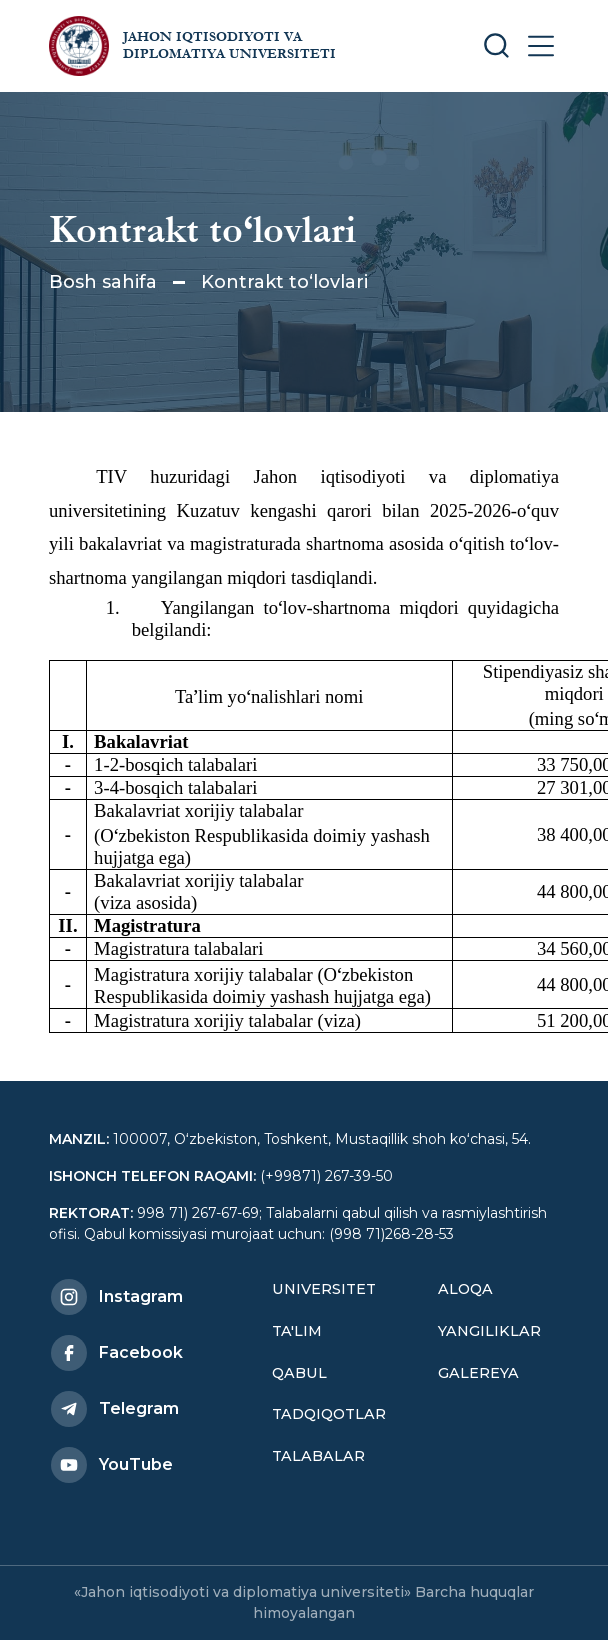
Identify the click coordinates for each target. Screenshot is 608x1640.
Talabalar (318, 1456)
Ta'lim (297, 1331)
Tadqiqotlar (329, 1414)
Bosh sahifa (103, 282)
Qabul (299, 1373)
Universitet (324, 1289)
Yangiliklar (489, 1331)
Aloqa (465, 1289)
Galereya (478, 1373)
